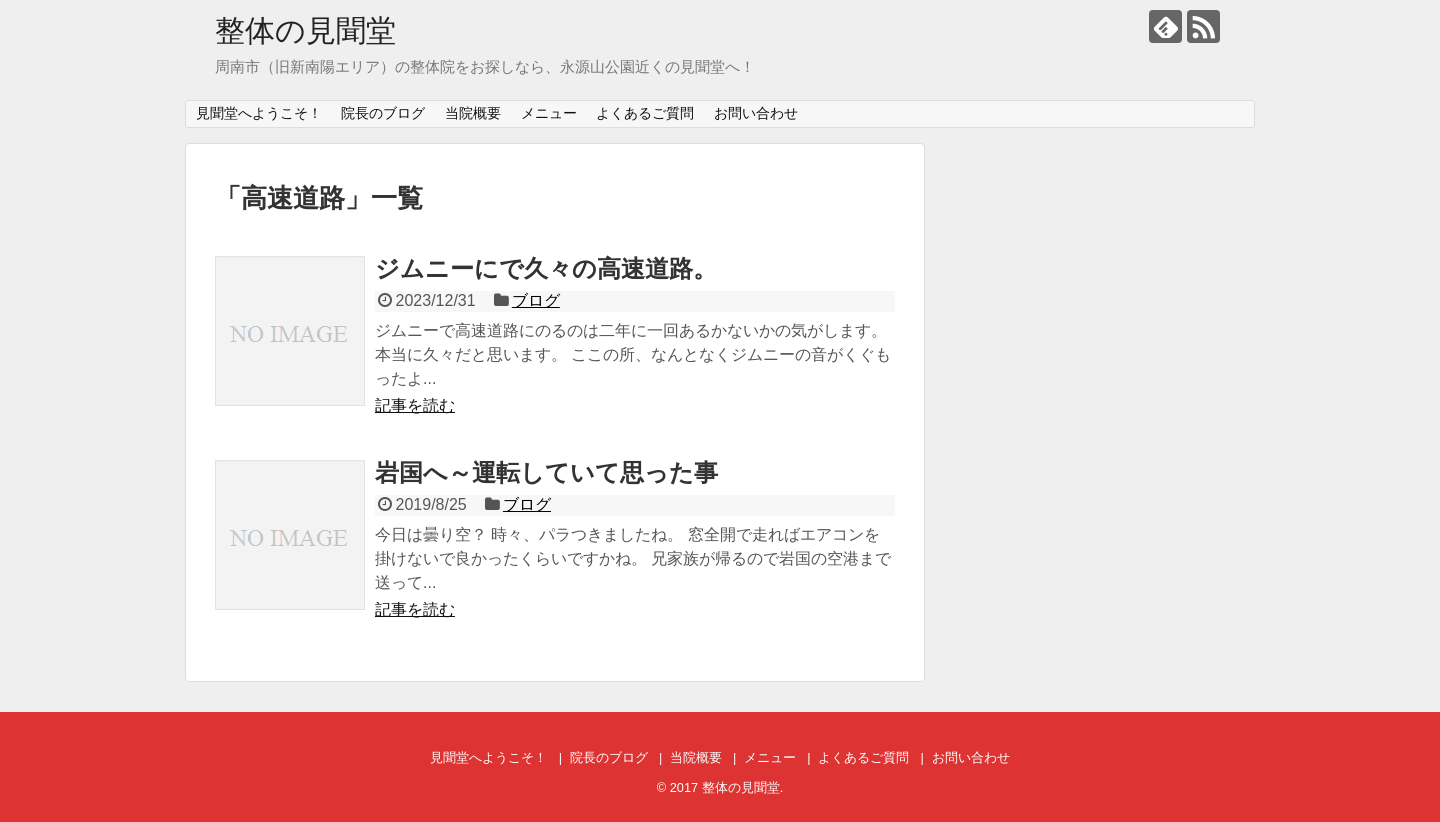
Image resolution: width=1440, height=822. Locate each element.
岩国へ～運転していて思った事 (546, 472)
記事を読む (415, 405)
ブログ (536, 300)
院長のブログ (383, 113)
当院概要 (473, 113)
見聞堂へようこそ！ (259, 113)
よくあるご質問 (645, 113)
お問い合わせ (756, 113)
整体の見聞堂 (305, 30)
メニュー (549, 113)
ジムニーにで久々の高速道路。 (546, 268)
